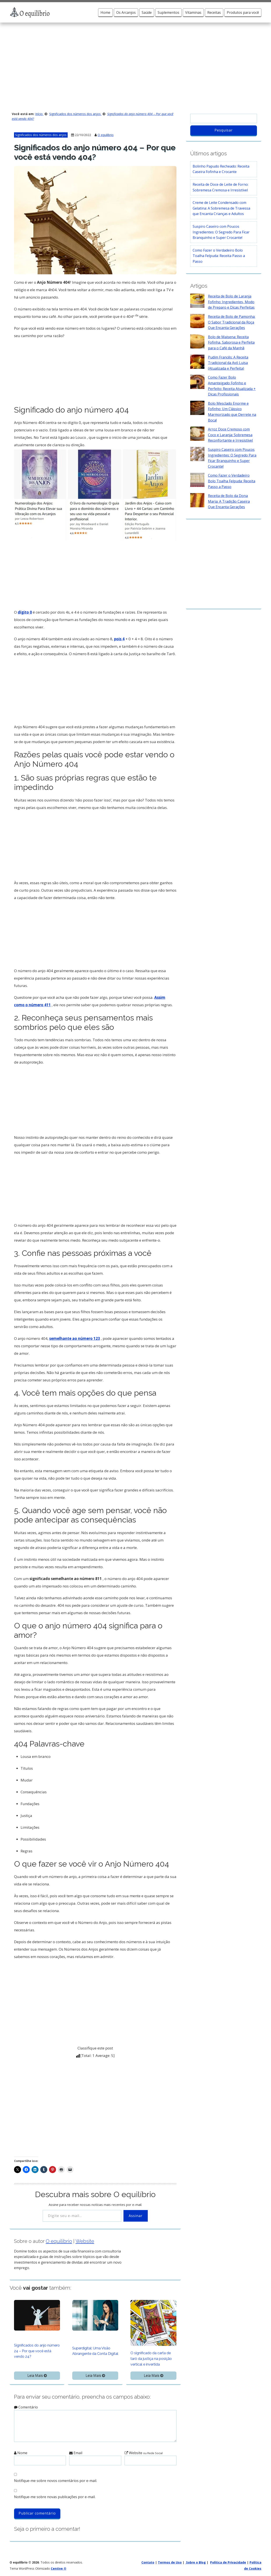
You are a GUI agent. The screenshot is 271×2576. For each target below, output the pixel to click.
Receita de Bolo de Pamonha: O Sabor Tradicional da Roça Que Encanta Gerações (231, 322)
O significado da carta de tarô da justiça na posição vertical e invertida (151, 2358)
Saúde (147, 12)
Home (105, 12)
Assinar (136, 2215)
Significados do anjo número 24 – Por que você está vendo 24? (37, 2351)
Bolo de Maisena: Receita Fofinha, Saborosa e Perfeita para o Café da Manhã (231, 342)
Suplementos (168, 12)
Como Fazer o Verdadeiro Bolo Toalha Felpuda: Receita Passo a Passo (219, 256)
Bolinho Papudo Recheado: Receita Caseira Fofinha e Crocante (221, 169)
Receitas (214, 12)
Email (75, 2452)
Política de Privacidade (228, 2562)
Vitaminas (193, 12)
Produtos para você (243, 12)
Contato (147, 2562)
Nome (20, 2452)
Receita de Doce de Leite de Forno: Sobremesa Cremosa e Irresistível (220, 187)
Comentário (26, 2407)
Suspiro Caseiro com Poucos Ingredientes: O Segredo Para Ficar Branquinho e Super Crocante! (221, 232)
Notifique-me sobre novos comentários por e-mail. (55, 2480)
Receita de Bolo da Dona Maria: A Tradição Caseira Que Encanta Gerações (229, 501)
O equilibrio (106, 135)
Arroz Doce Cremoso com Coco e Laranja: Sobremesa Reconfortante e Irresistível (230, 435)
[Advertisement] (135, 68)
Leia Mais (37, 2375)
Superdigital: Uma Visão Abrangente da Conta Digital (95, 2351)
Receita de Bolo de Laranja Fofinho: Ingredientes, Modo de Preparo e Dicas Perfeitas (231, 302)
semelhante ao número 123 (74, 1338)
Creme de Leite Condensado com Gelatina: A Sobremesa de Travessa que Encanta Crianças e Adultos (221, 208)
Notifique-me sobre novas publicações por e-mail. (54, 2496)
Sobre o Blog (195, 2562)
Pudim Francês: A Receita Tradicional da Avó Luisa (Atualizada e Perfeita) (228, 363)
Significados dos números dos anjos (41, 135)
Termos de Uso (170, 2562)
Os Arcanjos (126, 12)
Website (85, 2241)
